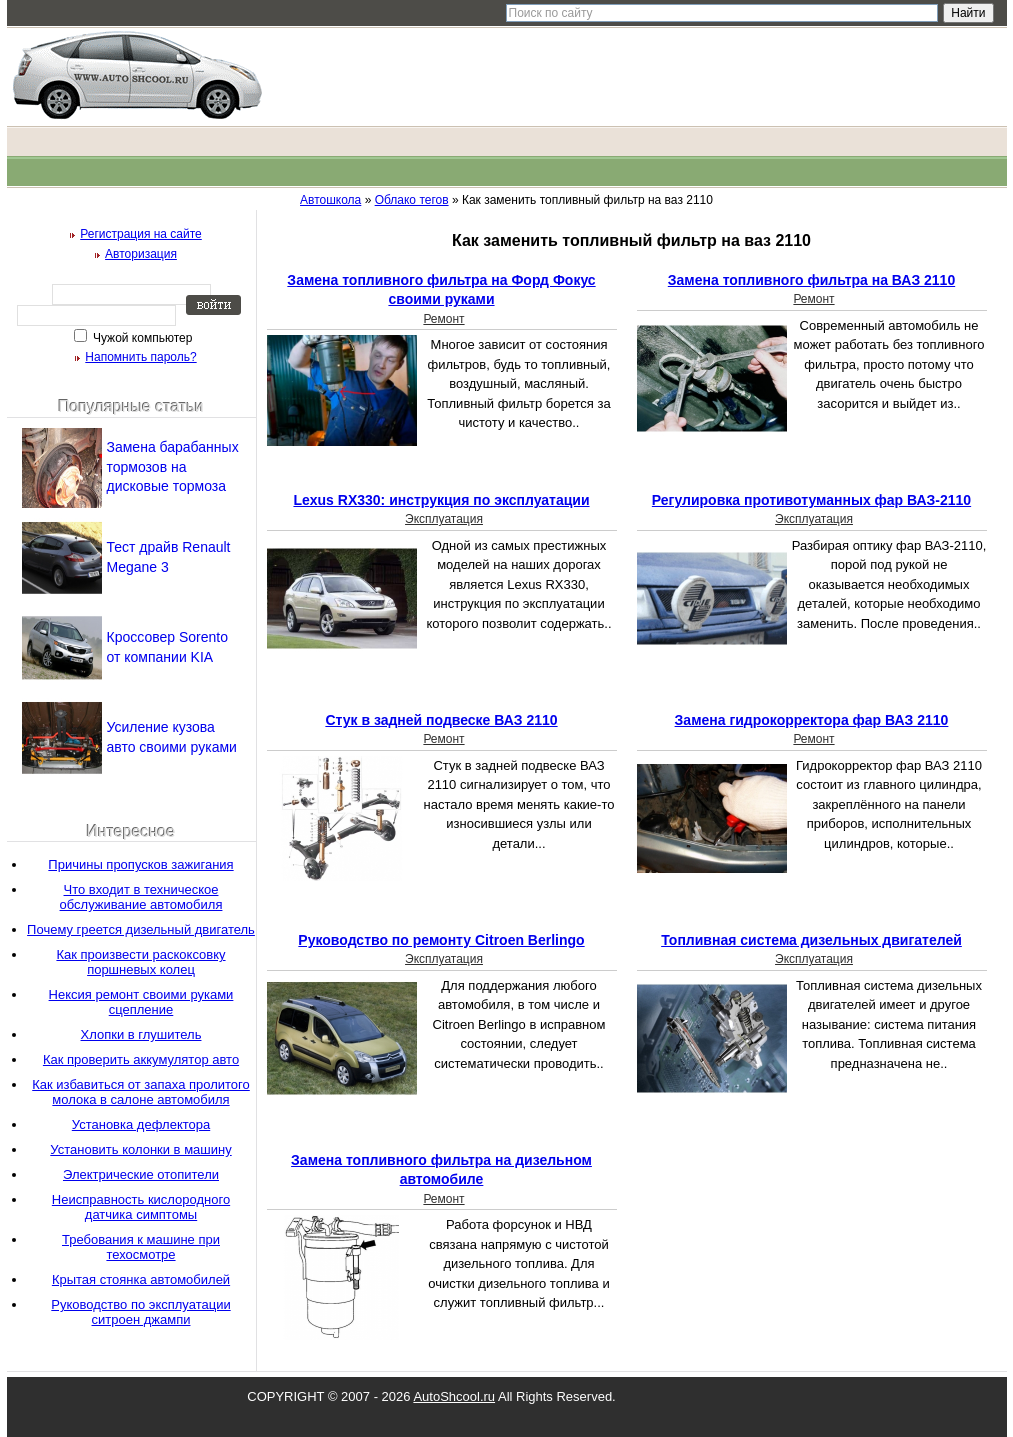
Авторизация (141, 254)
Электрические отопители (141, 1174)
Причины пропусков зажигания (140, 864)
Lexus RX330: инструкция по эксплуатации (441, 500)
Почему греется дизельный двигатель (141, 929)
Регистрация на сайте (141, 234)
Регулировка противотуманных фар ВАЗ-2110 (811, 500)
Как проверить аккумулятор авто (141, 1059)
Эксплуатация (444, 519)
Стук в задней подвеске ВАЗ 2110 (441, 720)
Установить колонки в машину (140, 1149)
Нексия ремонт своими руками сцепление (141, 1002)
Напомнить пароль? (140, 357)
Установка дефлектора (141, 1124)
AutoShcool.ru (454, 1396)
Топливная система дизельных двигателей (811, 940)
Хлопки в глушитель (141, 1034)
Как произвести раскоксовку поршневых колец (140, 962)
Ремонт (443, 319)
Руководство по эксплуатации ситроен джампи (140, 1312)
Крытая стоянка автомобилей (141, 1279)
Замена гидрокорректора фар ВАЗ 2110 (812, 720)
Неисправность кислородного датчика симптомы (141, 1207)
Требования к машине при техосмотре (141, 1247)
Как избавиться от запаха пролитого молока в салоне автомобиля (141, 1092)
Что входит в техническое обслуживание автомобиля (141, 897)
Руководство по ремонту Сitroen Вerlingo (441, 940)
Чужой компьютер (141, 338)
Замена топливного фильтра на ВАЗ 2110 (811, 280)
